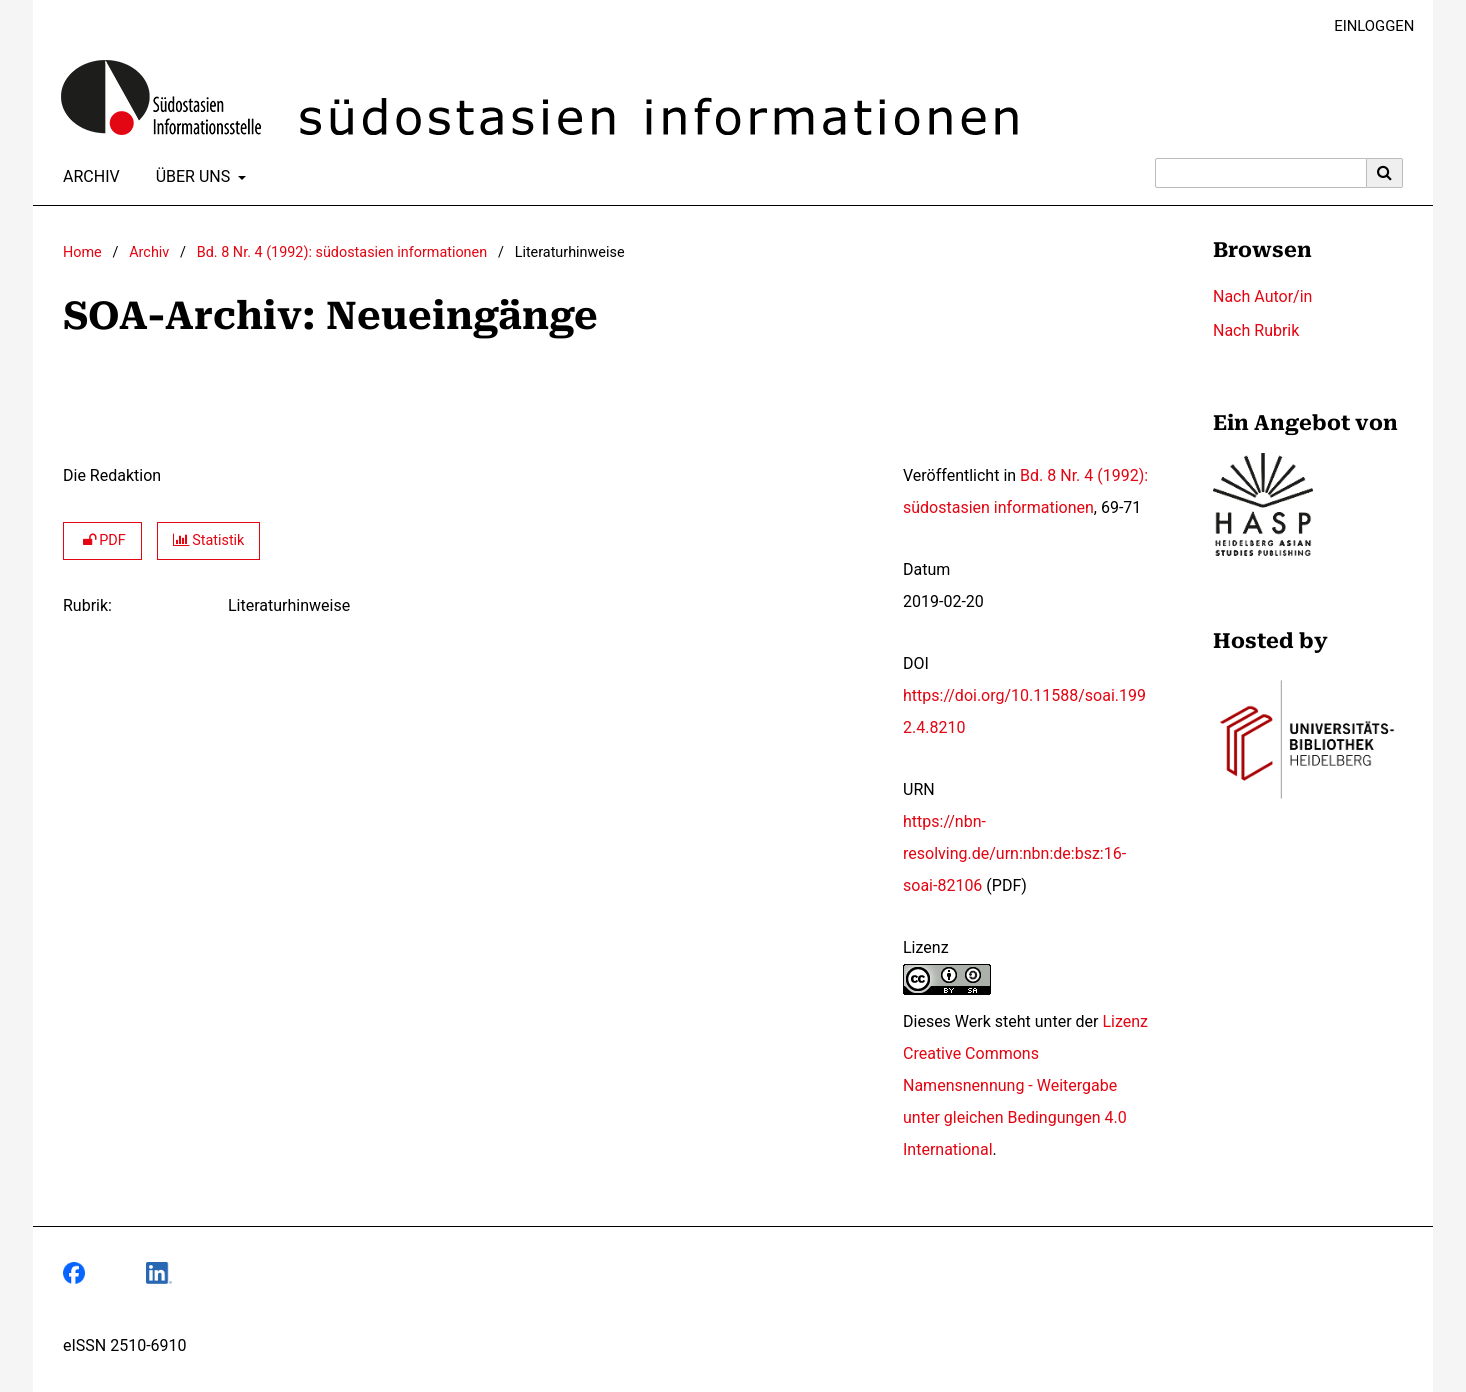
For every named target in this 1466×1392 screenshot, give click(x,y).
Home (82, 252)
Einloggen (1366, 26)
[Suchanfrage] (1261, 173)
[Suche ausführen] (1385, 173)
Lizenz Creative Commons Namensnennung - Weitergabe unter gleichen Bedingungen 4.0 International (1025, 1085)
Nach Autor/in (1262, 296)
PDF (102, 540)
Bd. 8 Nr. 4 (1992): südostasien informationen (342, 252)
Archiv (87, 177)
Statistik (209, 540)
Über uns (191, 177)
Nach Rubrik (1256, 330)
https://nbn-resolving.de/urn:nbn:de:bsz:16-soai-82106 (1014, 853)
